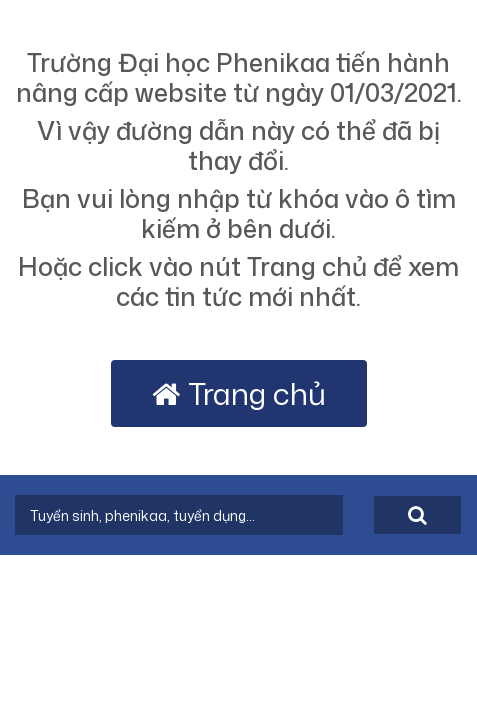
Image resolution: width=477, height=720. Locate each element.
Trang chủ (239, 393)
